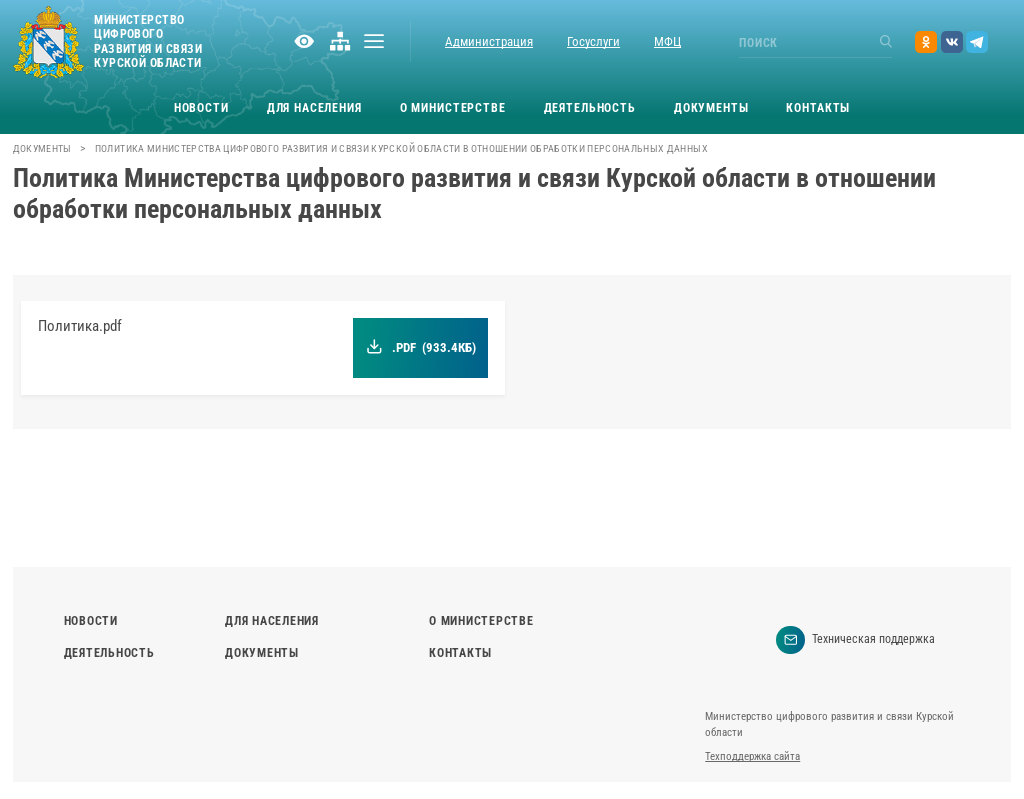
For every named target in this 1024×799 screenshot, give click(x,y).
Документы (711, 108)
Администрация (489, 41)
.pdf (421, 348)
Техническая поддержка (855, 640)
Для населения (314, 108)
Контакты (818, 108)
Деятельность (590, 108)
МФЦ (667, 41)
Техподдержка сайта (752, 756)
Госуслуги (593, 41)
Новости (201, 108)
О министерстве (453, 108)
